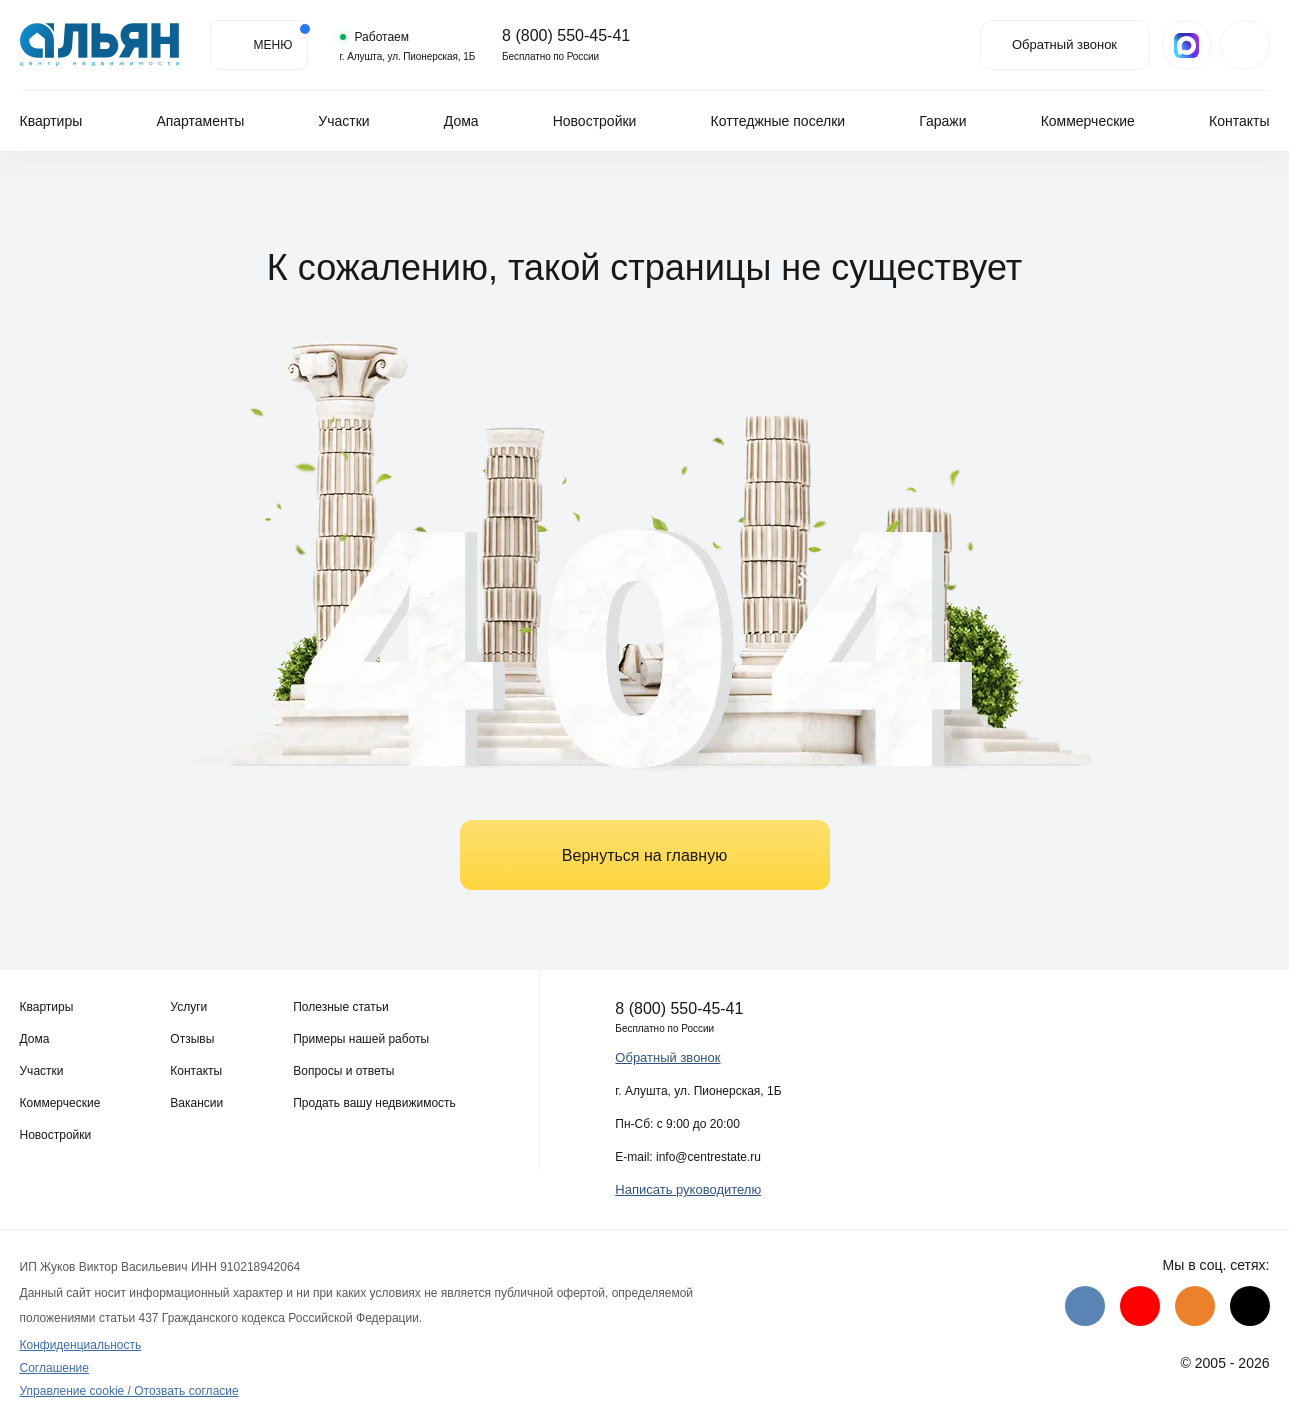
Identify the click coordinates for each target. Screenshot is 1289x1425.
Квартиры (51, 121)
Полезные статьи (340, 1007)
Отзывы (192, 1039)
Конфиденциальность (81, 1345)
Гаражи (942, 121)
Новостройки (595, 121)
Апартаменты (200, 121)
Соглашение (54, 1368)
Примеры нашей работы (361, 1039)
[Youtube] (1140, 1306)
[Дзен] (1250, 1306)
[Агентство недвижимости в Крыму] (100, 45)
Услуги (188, 1007)
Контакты (1239, 121)
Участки (343, 121)
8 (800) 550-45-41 (555, 36)
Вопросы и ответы (343, 1071)
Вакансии (196, 1103)
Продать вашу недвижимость (374, 1103)
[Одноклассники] (1195, 1306)
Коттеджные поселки (778, 121)
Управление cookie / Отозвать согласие (129, 1391)
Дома (461, 121)
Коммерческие (1088, 121)
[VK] (1085, 1306)
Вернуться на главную (644, 855)
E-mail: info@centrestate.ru (688, 1157)
